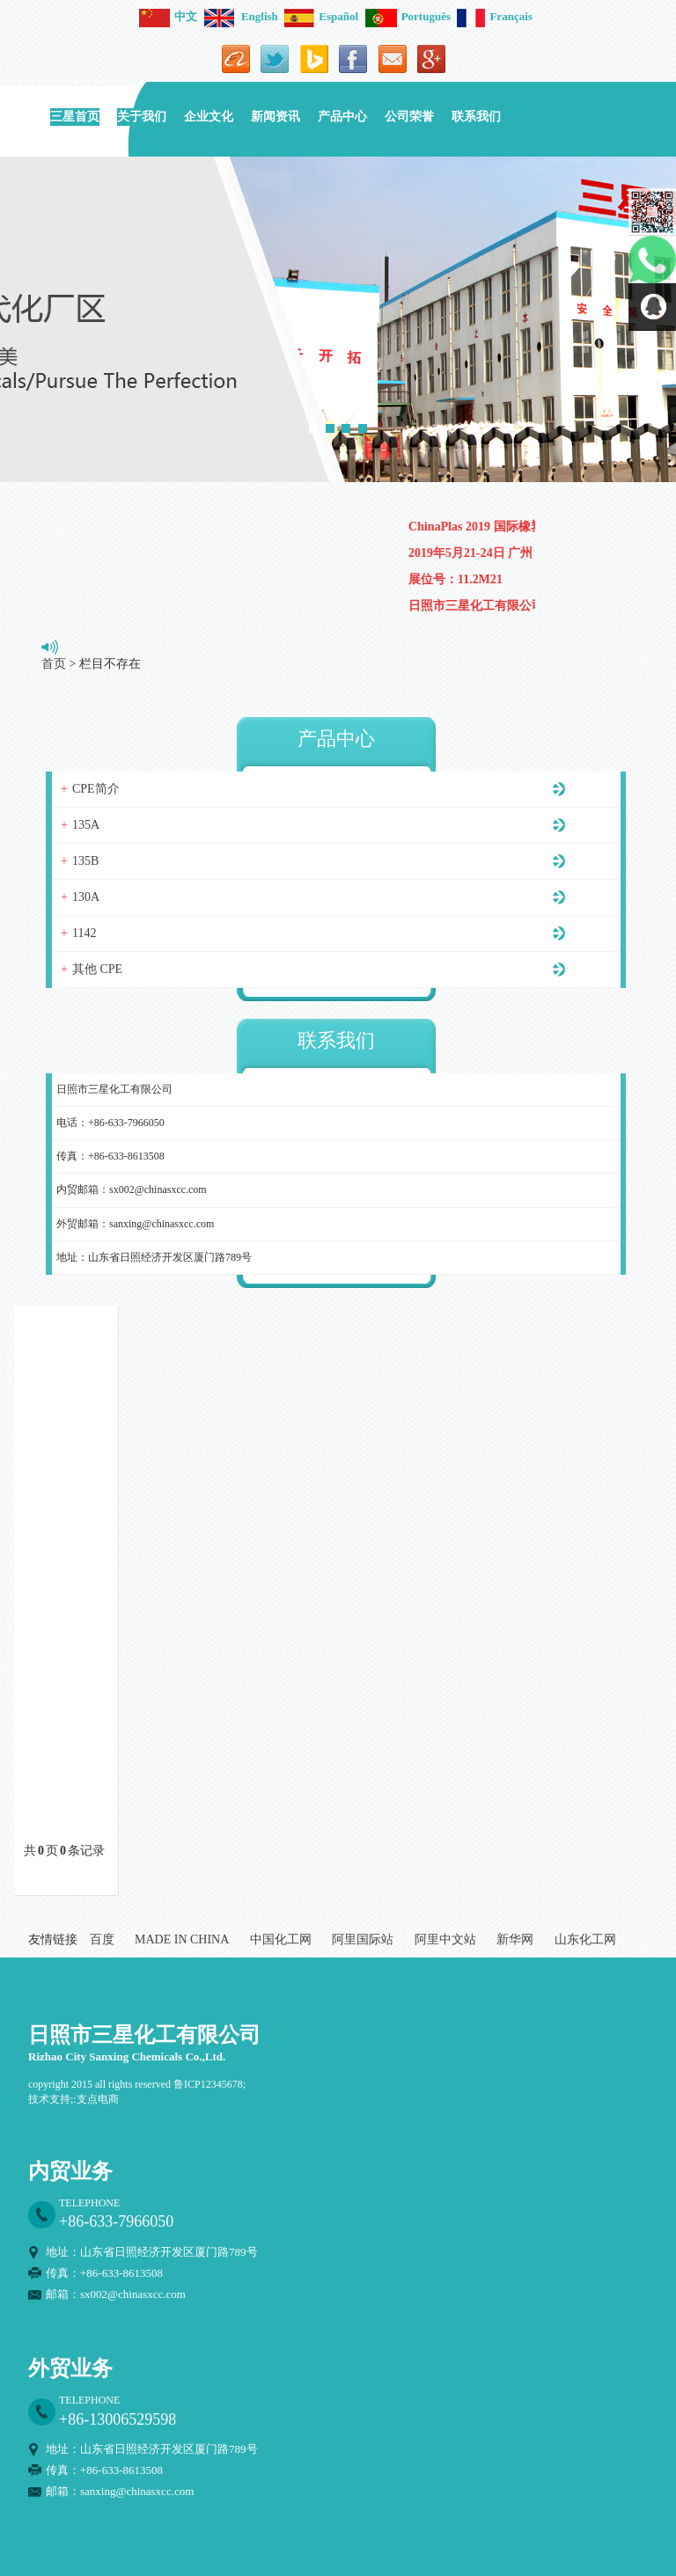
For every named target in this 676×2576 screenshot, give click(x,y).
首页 (53, 663)
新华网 (514, 1939)
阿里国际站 (362, 1939)
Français (494, 16)
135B (85, 860)
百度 (102, 1939)
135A (85, 824)
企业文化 (208, 116)
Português (408, 16)
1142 (84, 933)
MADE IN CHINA (182, 1939)
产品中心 (342, 116)
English (241, 16)
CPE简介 (96, 788)
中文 (168, 16)
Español (321, 16)
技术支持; (50, 2099)
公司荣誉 (409, 116)
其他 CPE (97, 969)
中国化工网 (281, 1939)
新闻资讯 (275, 116)
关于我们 (141, 116)
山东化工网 (585, 1939)
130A (85, 897)
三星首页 (74, 116)
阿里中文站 (445, 1939)
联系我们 (476, 116)
